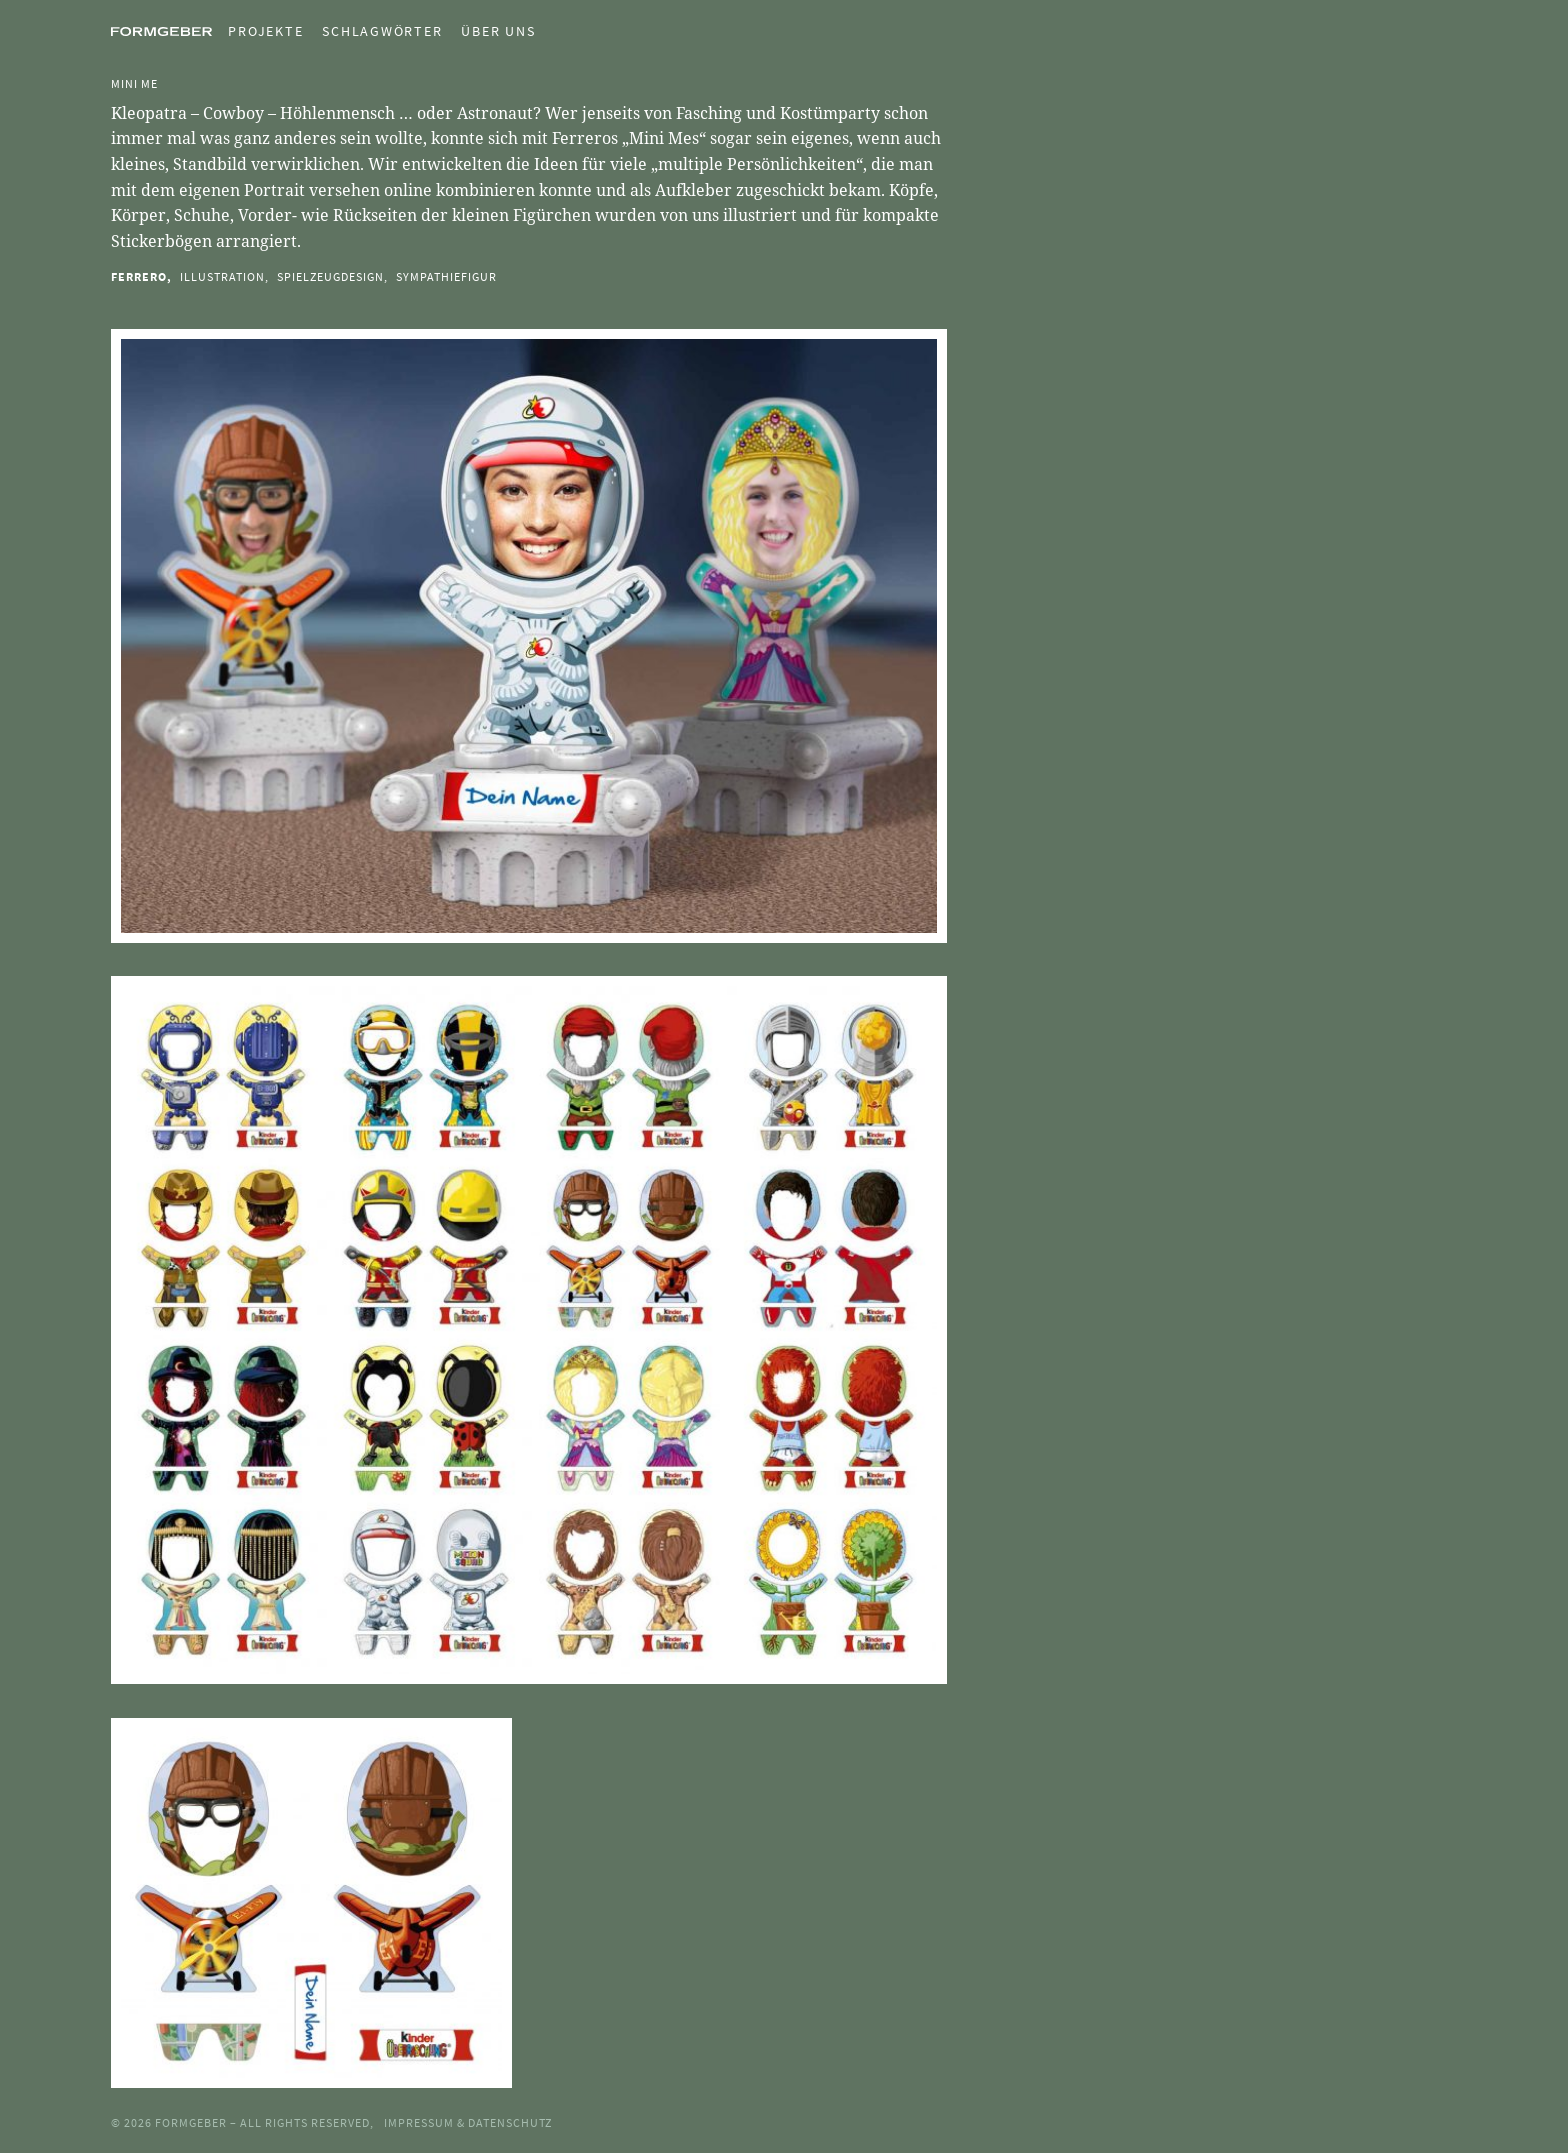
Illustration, (224, 276)
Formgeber (192, 2122)
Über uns (498, 31)
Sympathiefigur (446, 276)
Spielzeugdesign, (332, 276)
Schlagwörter (382, 31)
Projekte (265, 31)
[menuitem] (257, 31)
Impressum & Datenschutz (468, 2122)
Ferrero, (141, 276)
